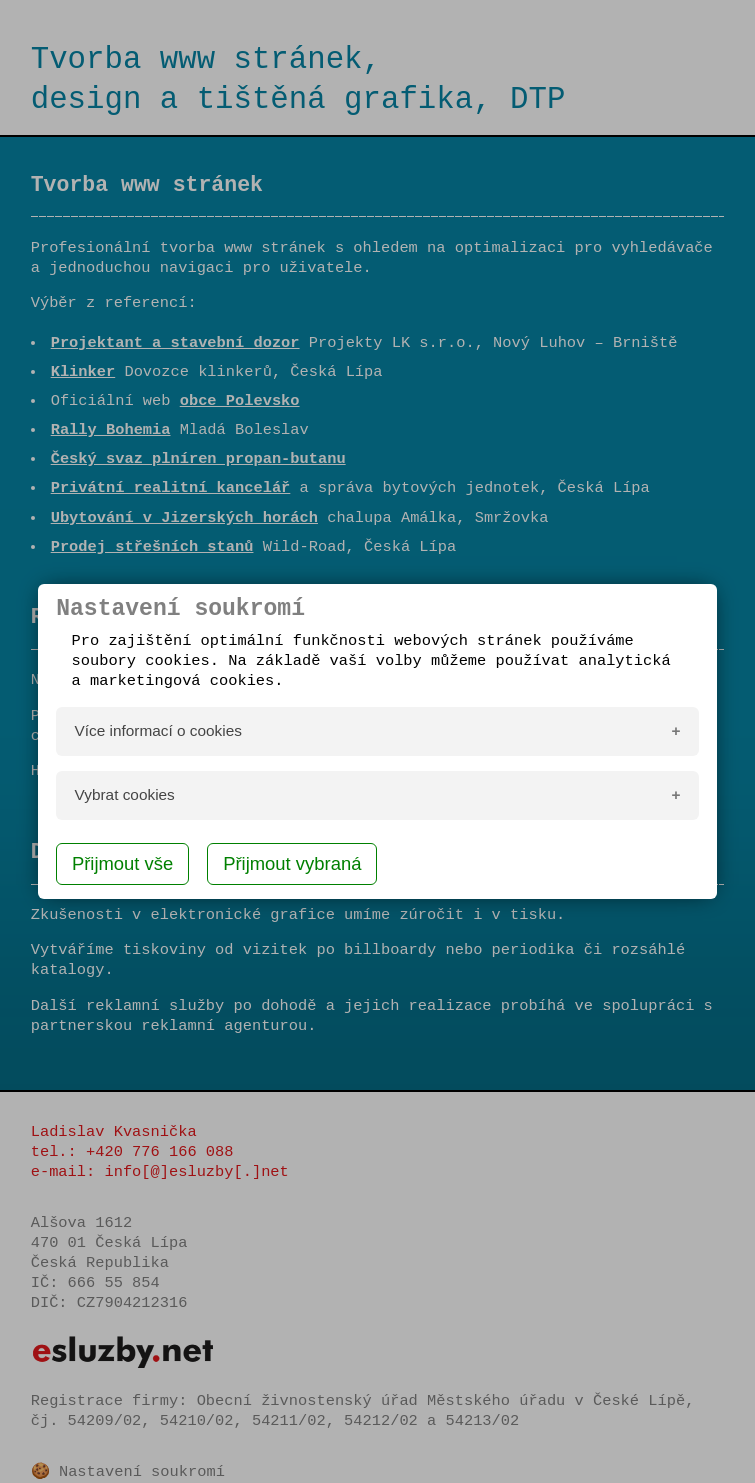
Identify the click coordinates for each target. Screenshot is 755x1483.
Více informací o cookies (158, 730)
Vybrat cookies (125, 794)
